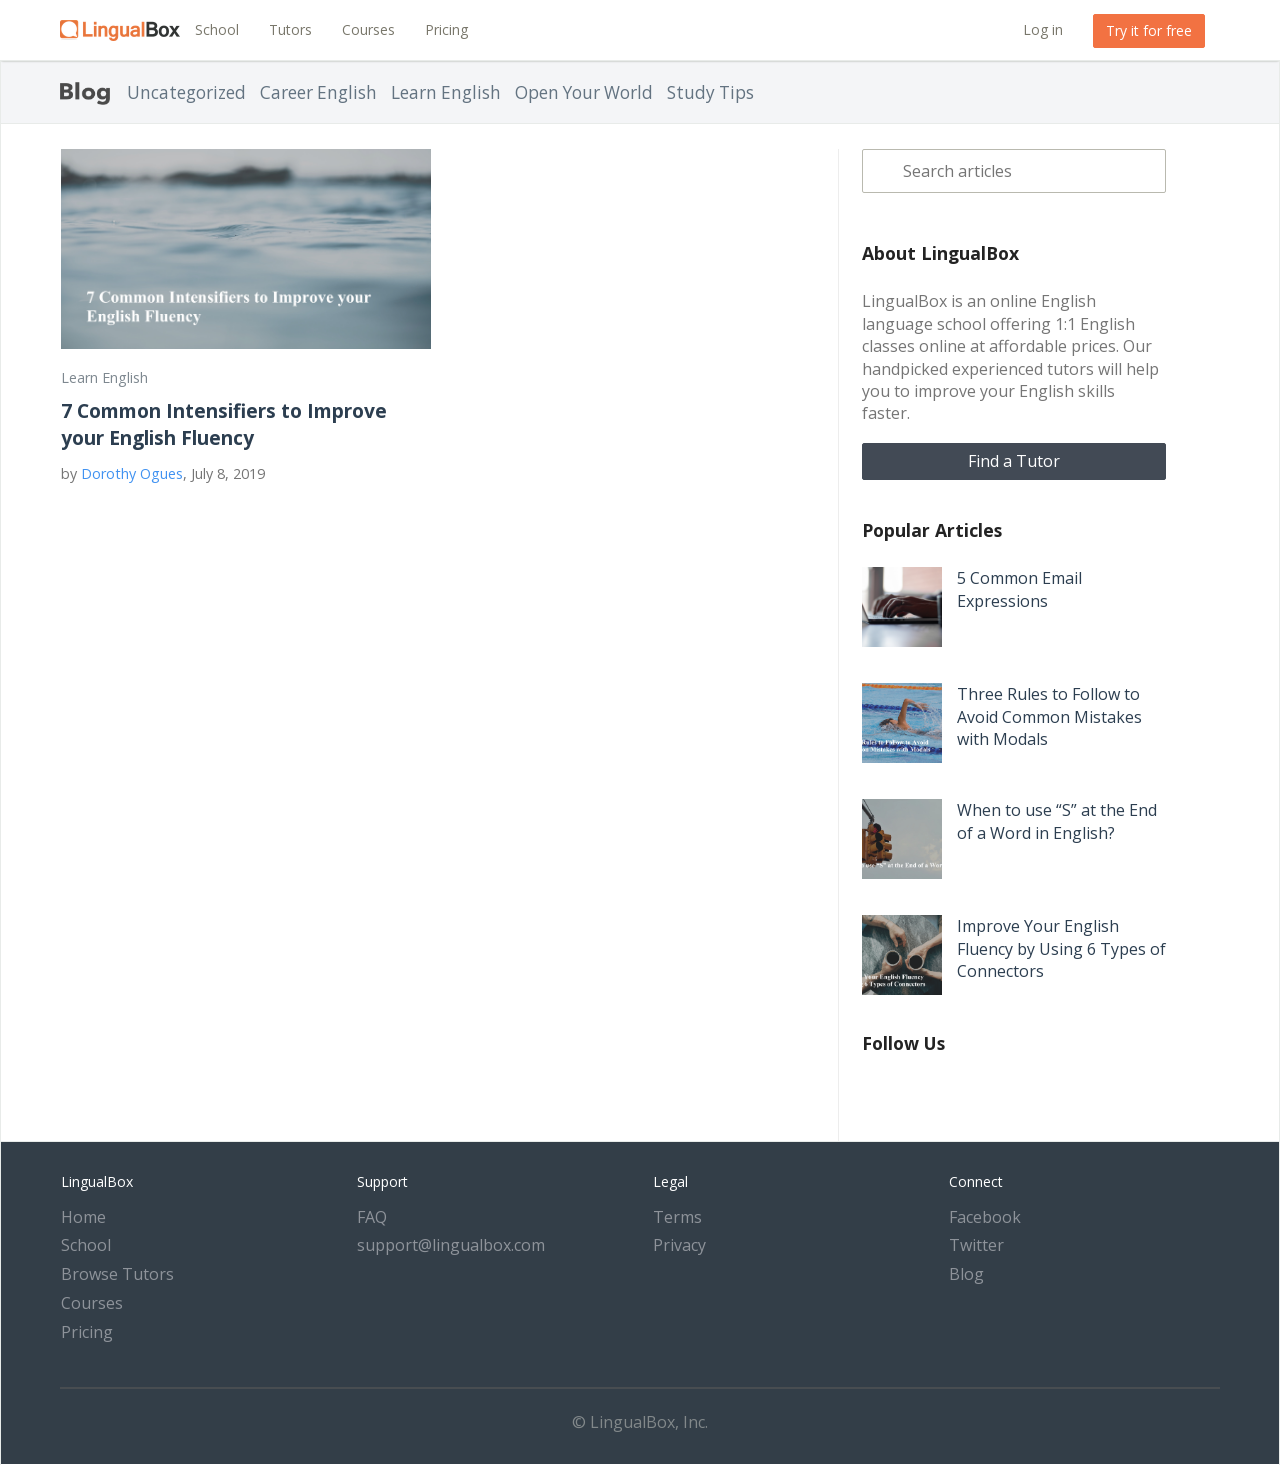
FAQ (372, 1217)
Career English (318, 92)
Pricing (446, 29)
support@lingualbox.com (451, 1245)
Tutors (290, 29)
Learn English (446, 92)
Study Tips (710, 92)
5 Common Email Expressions (1019, 589)
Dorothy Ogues (132, 473)
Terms (677, 1217)
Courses (368, 29)
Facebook (985, 1217)
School (217, 29)
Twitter (976, 1245)
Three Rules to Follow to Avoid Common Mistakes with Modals (1049, 716)
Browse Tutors (117, 1274)
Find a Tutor (1014, 461)
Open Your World (584, 92)
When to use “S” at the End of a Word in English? (1057, 821)
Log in (1043, 29)
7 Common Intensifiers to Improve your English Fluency (224, 424)
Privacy (679, 1245)
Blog (966, 1274)
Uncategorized (186, 92)
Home (83, 1217)
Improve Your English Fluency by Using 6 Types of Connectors (1061, 948)
